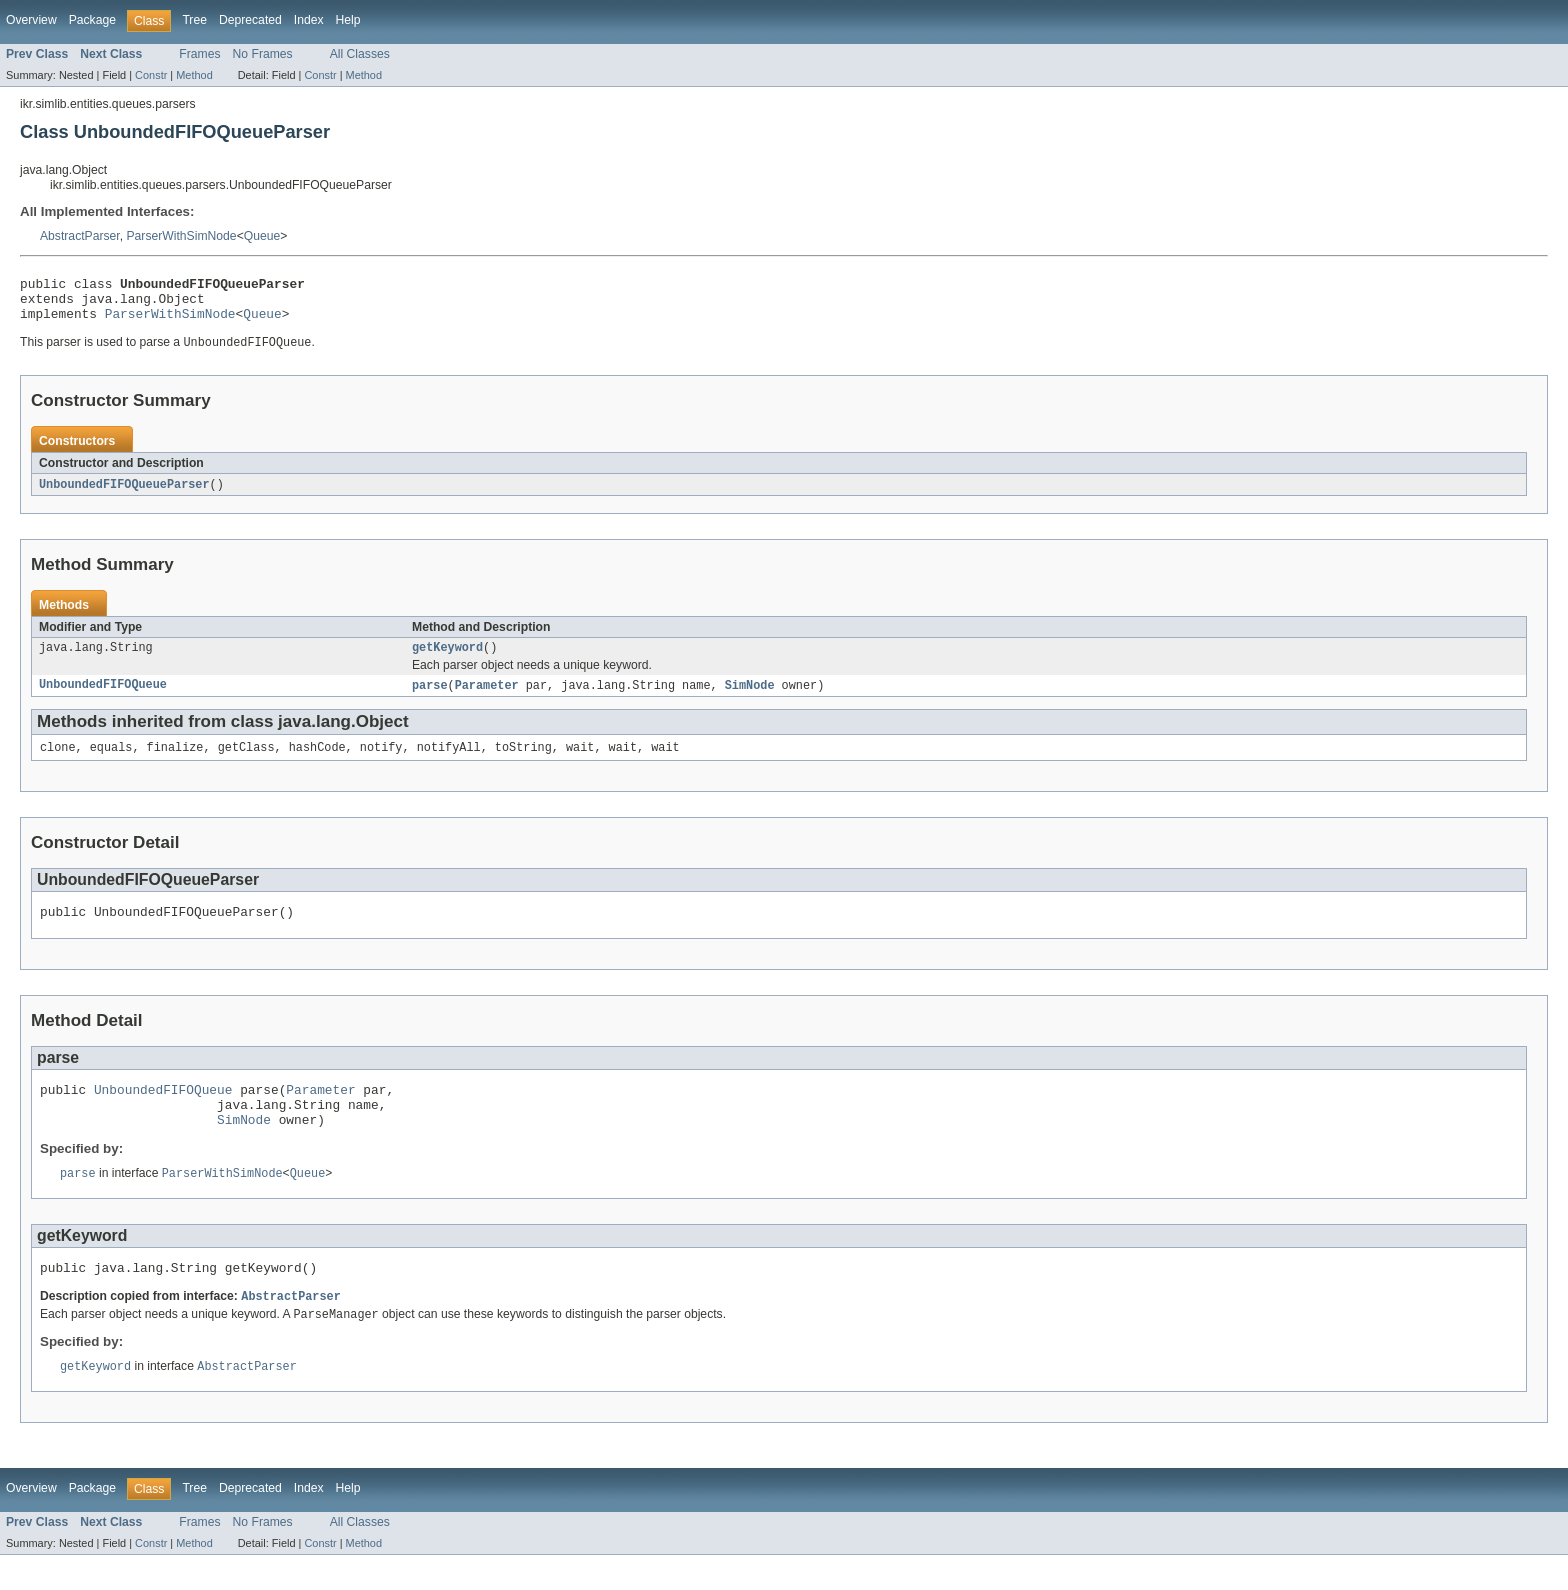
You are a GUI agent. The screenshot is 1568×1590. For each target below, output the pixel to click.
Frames (199, 54)
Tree (194, 20)
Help (348, 20)
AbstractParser (80, 236)
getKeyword (447, 660)
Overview (31, 20)
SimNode (750, 699)
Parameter (487, 699)
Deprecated (250, 20)
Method (194, 75)
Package (92, 20)
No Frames (263, 54)
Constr (151, 75)
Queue (262, 236)
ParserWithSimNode (182, 236)
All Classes (360, 54)
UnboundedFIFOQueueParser (124, 495)
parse (430, 699)
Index (309, 20)
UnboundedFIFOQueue (103, 699)
